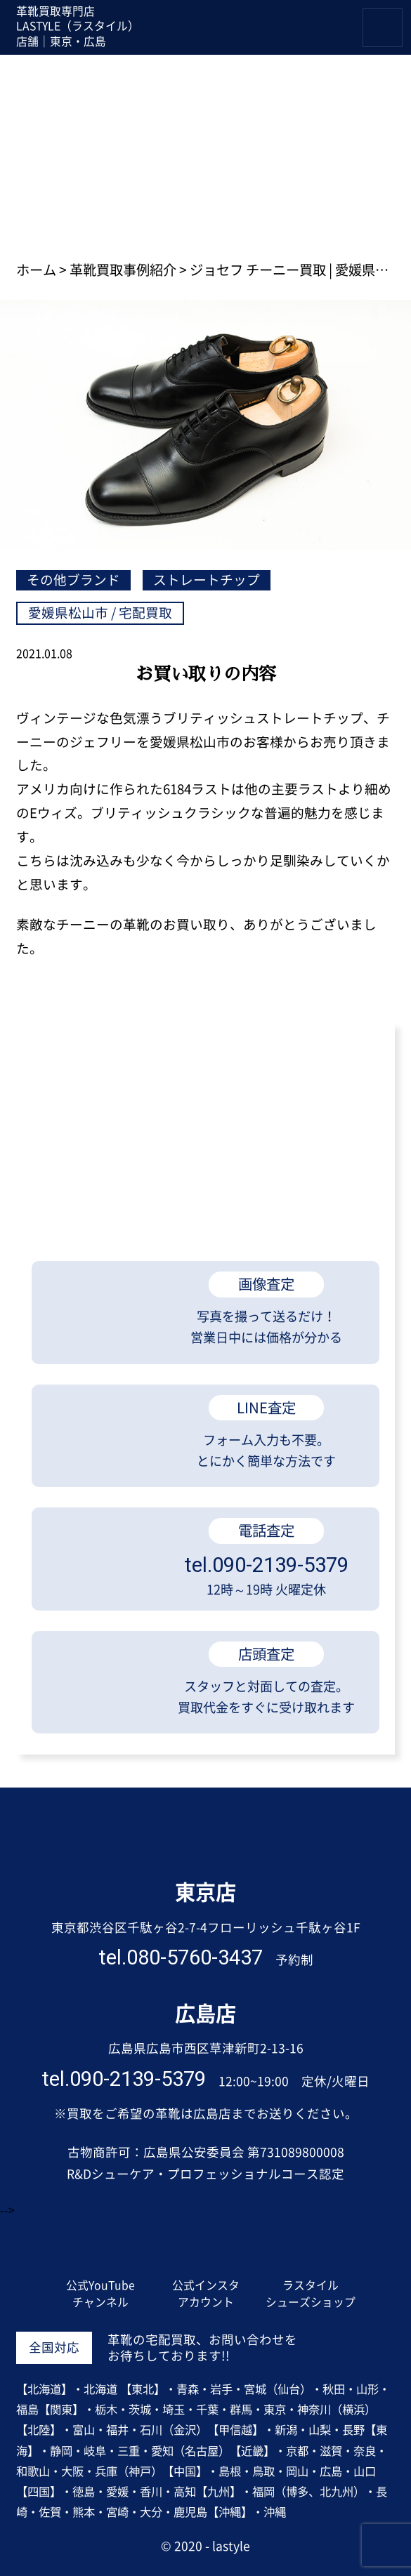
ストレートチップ (206, 580)
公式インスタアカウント (206, 2294)
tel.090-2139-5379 (123, 2079)
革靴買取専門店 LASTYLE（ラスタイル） (205, 1841)
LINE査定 (308, 31)
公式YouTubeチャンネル (100, 2294)
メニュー (402, 16)
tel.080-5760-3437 (180, 1958)
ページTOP (360, 2057)
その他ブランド (73, 580)
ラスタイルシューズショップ (310, 2294)
